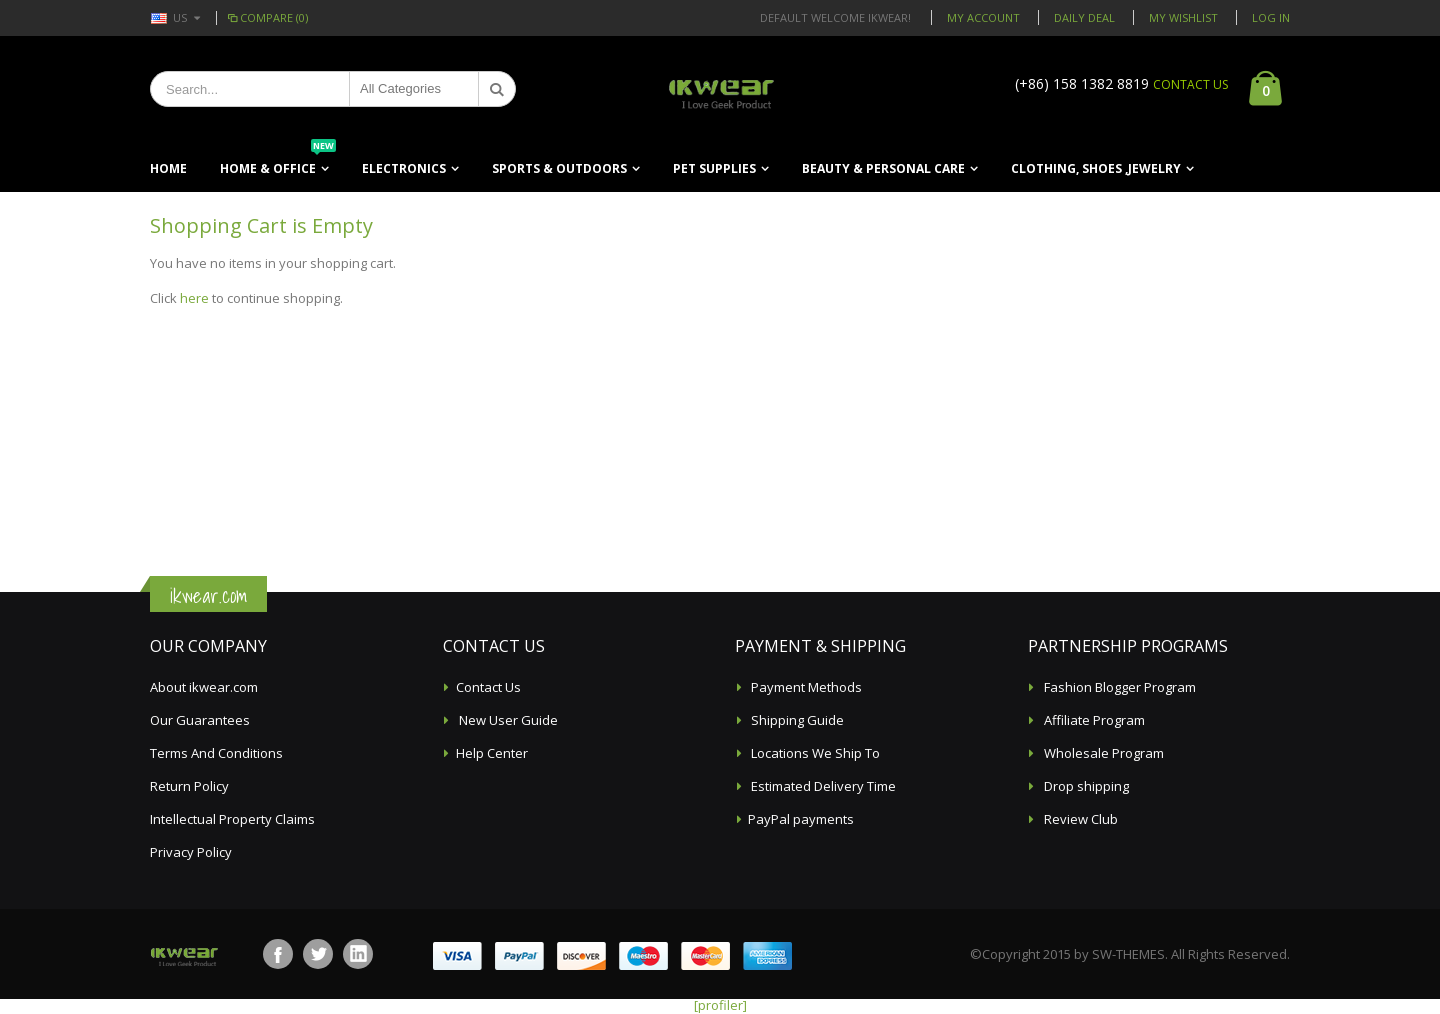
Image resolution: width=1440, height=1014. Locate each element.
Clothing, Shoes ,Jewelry (1096, 168)
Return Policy (189, 786)
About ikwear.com (204, 687)
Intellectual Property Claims (232, 819)
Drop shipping (1085, 786)
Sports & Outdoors (559, 168)
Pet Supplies (714, 168)
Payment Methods (805, 687)
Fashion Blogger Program (1118, 687)
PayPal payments (801, 819)
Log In (1271, 17)
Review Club (1079, 819)
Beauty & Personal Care (883, 168)
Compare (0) (266, 17)
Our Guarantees (200, 720)
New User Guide (507, 720)
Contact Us (488, 687)
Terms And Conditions (216, 753)
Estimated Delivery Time (822, 786)
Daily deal (1084, 17)
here (194, 298)
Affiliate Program (1093, 720)
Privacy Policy (191, 852)
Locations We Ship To (814, 753)
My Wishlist (1183, 17)
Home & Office (278, 161)
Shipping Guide (796, 720)
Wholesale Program (1102, 753)
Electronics (404, 168)
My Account (983, 17)
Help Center (492, 753)
